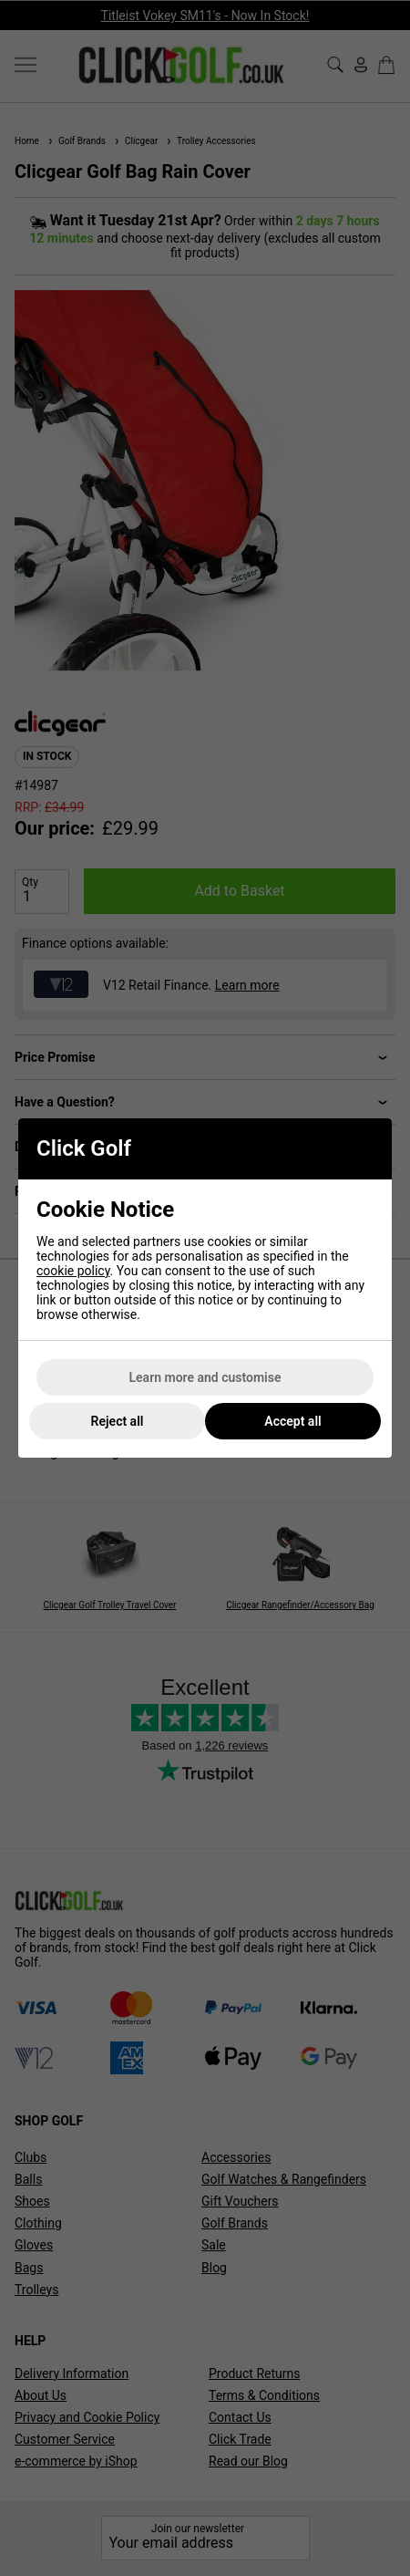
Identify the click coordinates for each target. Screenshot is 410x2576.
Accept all (292, 1421)
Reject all (117, 1421)
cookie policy (73, 1270)
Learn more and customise (205, 1377)
